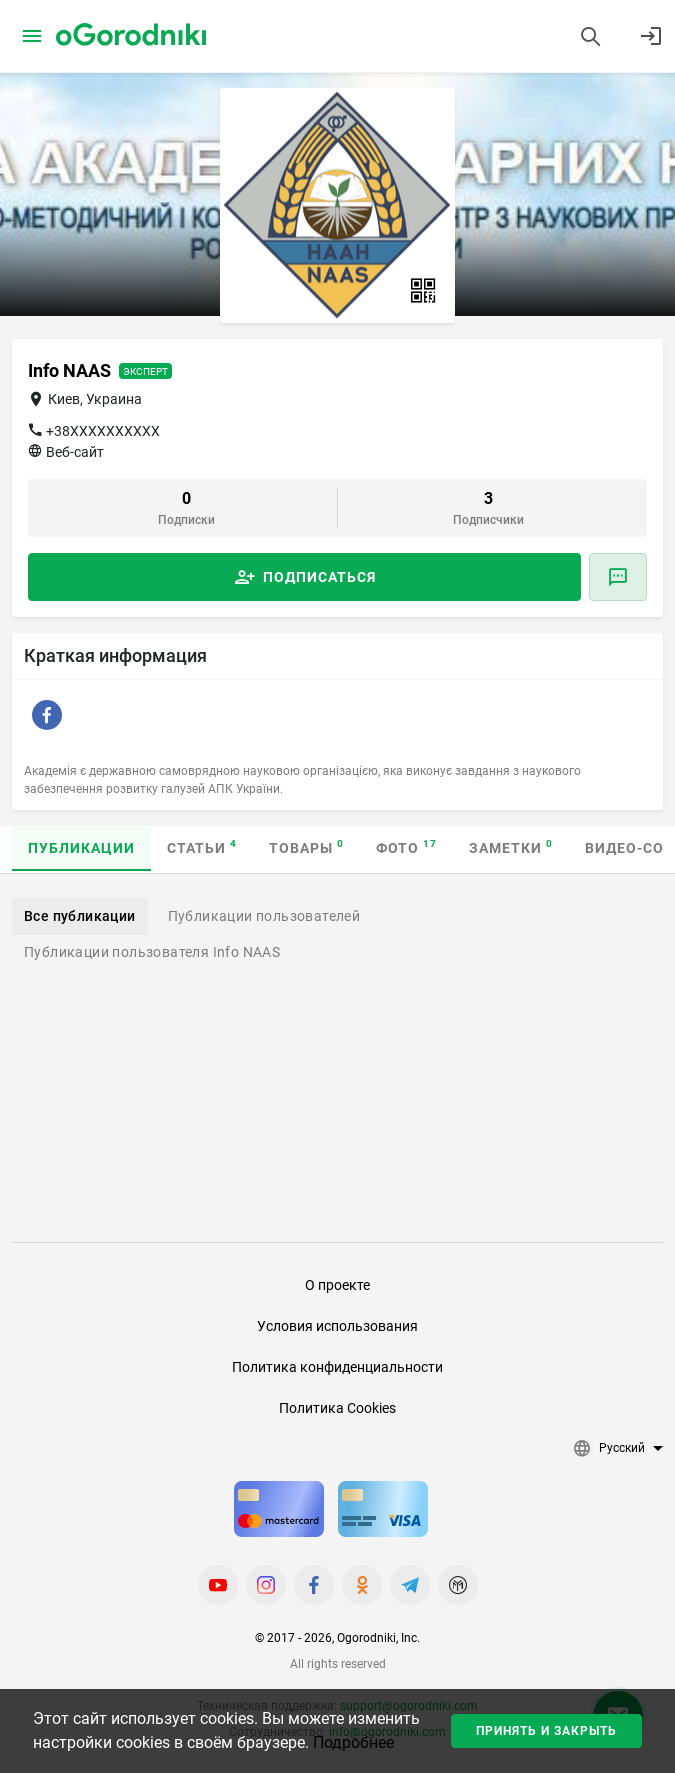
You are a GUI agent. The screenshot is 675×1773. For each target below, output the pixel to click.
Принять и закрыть (546, 1731)
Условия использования (337, 1326)
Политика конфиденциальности (337, 1367)
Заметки (511, 847)
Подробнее (353, 1742)
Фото (406, 847)
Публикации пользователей (264, 916)
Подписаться (319, 577)
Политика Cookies (337, 1408)
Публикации (81, 848)
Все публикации (80, 916)
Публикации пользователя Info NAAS (152, 952)
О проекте (337, 1285)
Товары (306, 847)
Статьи (202, 847)
